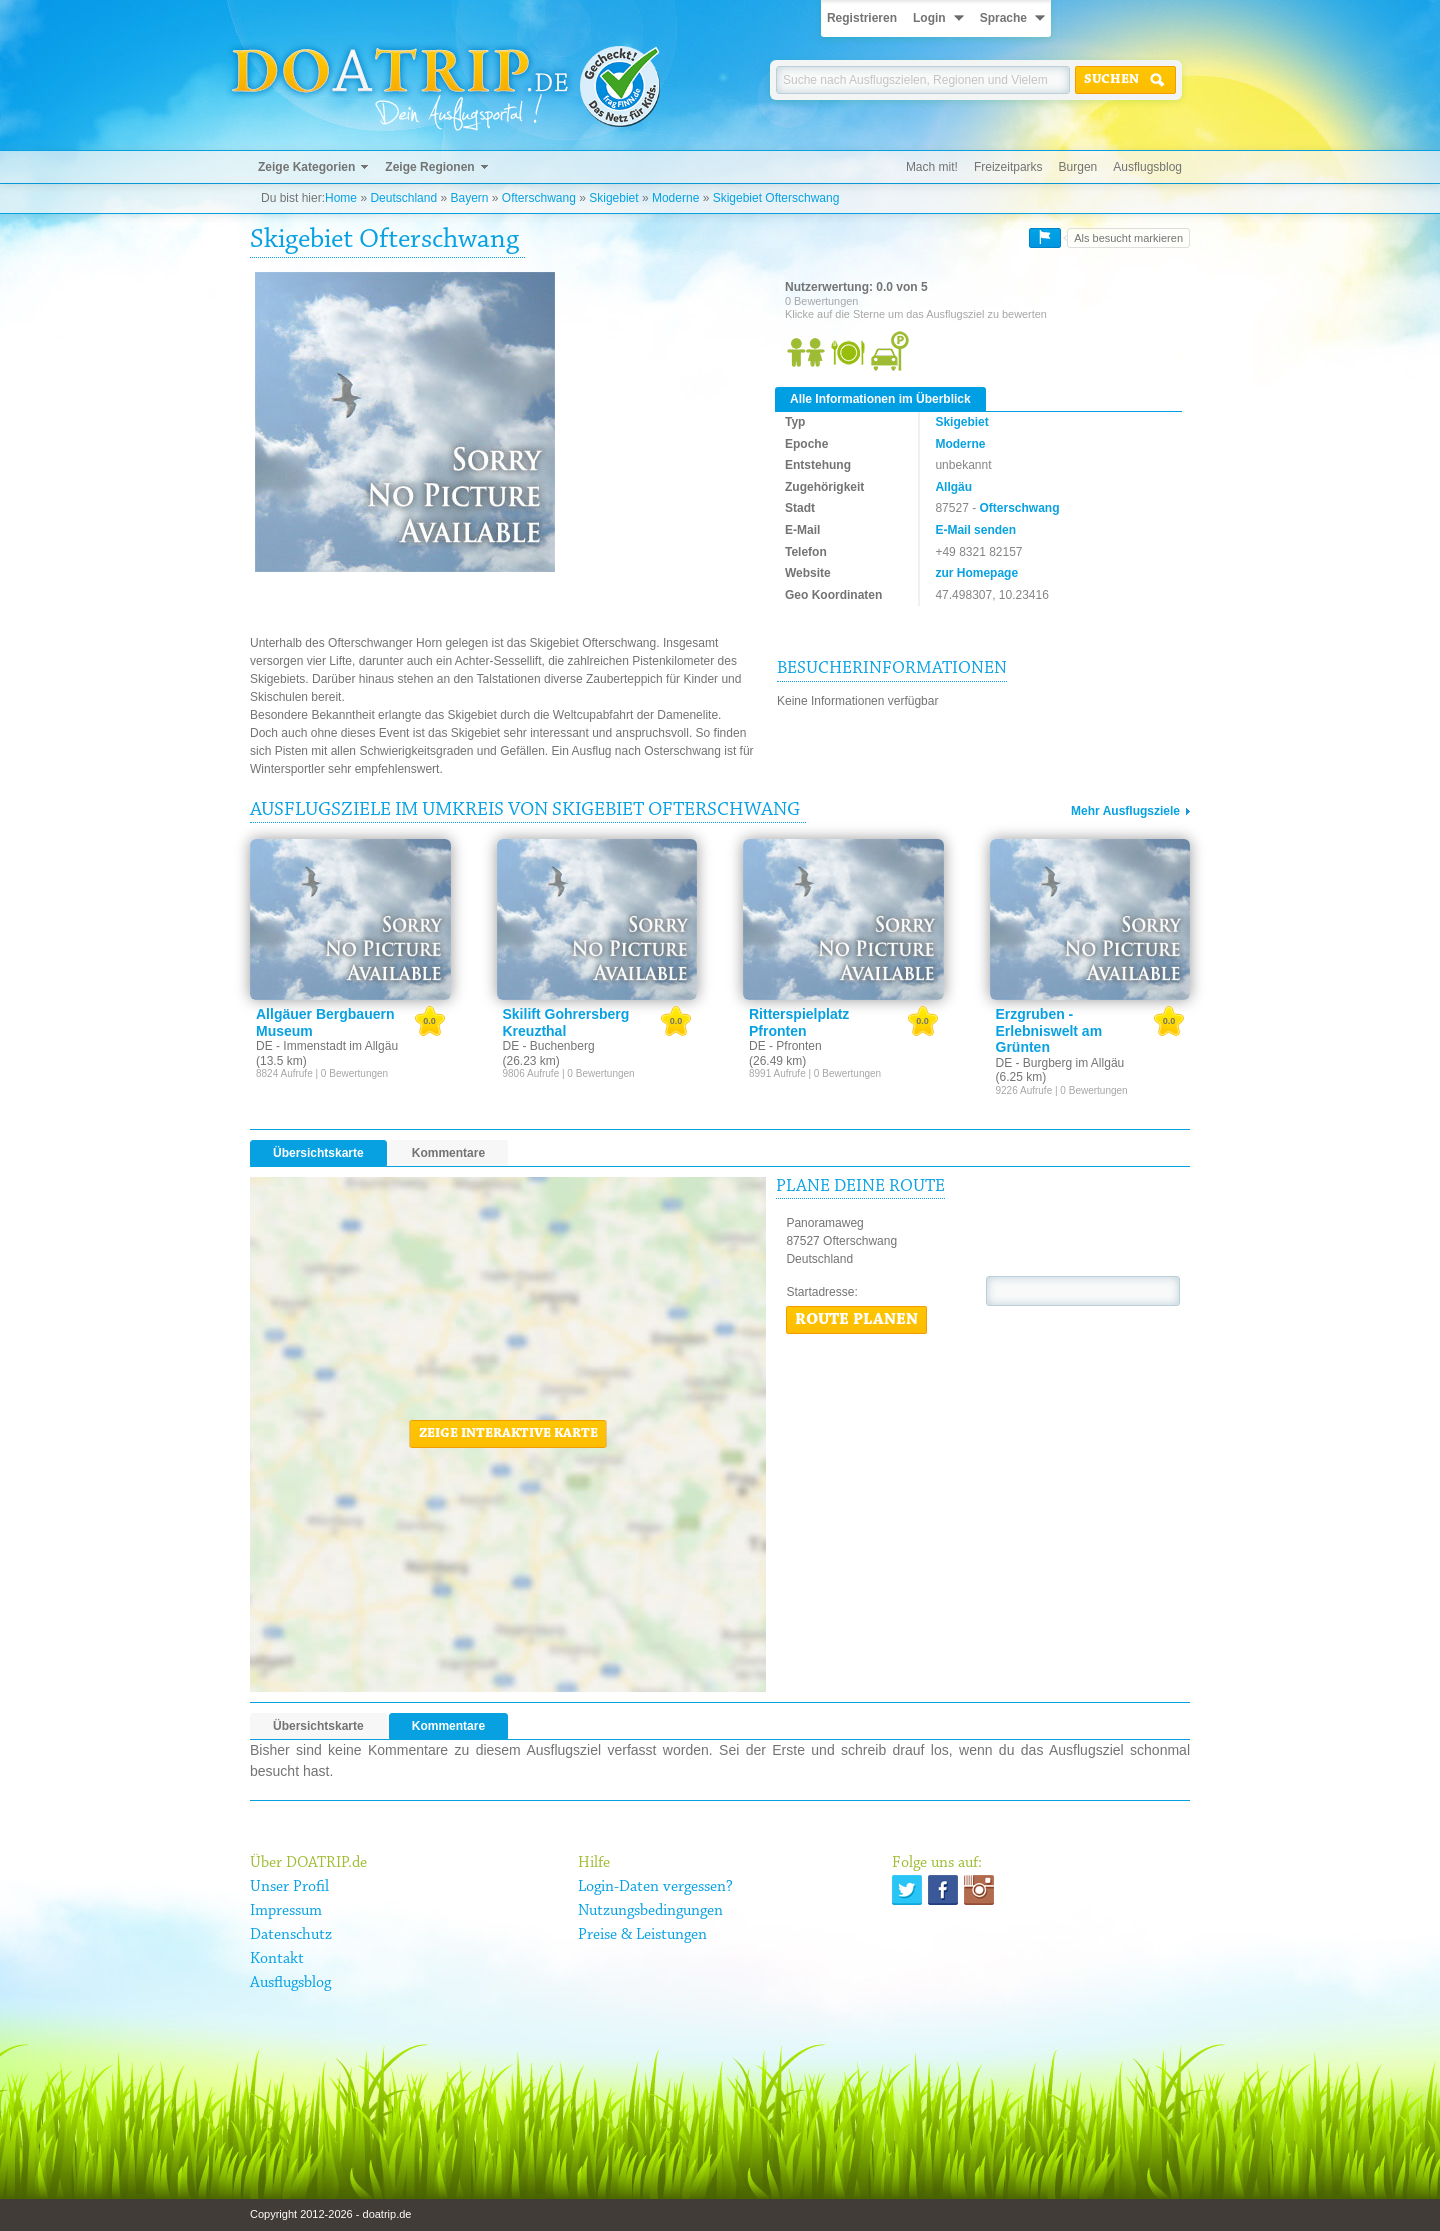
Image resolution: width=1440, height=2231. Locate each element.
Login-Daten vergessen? (655, 1887)
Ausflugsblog (1147, 167)
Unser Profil (289, 1887)
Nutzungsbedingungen (650, 1911)
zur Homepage (976, 573)
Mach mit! (932, 167)
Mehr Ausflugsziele (1125, 811)
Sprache (1003, 18)
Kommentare (448, 1153)
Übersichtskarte (318, 1153)
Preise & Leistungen (642, 1935)
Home (341, 198)
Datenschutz (291, 1935)
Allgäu (953, 487)
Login (929, 18)
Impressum (286, 1911)
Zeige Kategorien (306, 167)
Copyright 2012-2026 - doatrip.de (330, 2214)
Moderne (675, 198)
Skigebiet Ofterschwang (776, 198)
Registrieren (862, 18)
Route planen (856, 1320)
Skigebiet (613, 198)
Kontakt (277, 1959)
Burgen (1078, 167)
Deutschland (403, 198)
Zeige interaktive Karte (508, 1434)
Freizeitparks (1008, 167)
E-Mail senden (975, 530)
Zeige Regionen (429, 167)
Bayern (469, 198)
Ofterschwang (539, 198)
